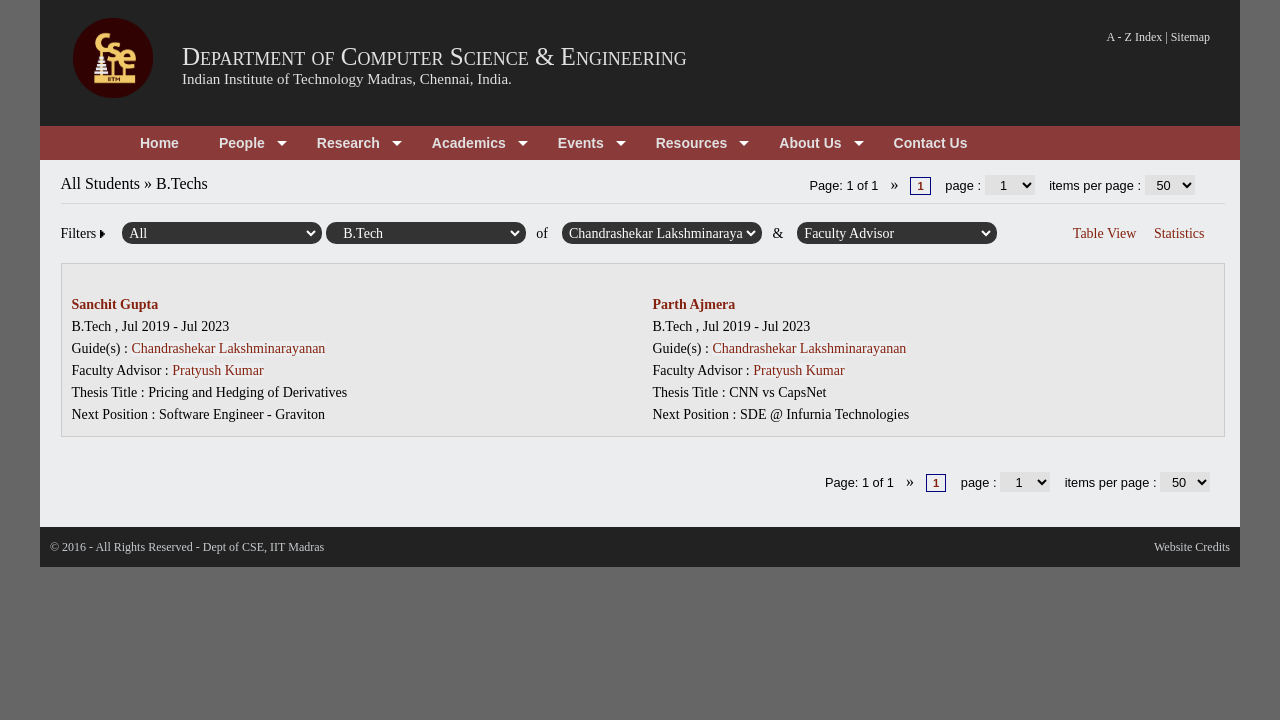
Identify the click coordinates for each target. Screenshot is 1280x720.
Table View (1105, 233)
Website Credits (1192, 547)
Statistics (1179, 233)
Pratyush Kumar (217, 370)
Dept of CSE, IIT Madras (263, 547)
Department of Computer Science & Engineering (434, 56)
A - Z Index (1135, 37)
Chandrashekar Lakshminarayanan (228, 348)
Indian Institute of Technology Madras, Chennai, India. (347, 79)
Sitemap (1190, 37)
